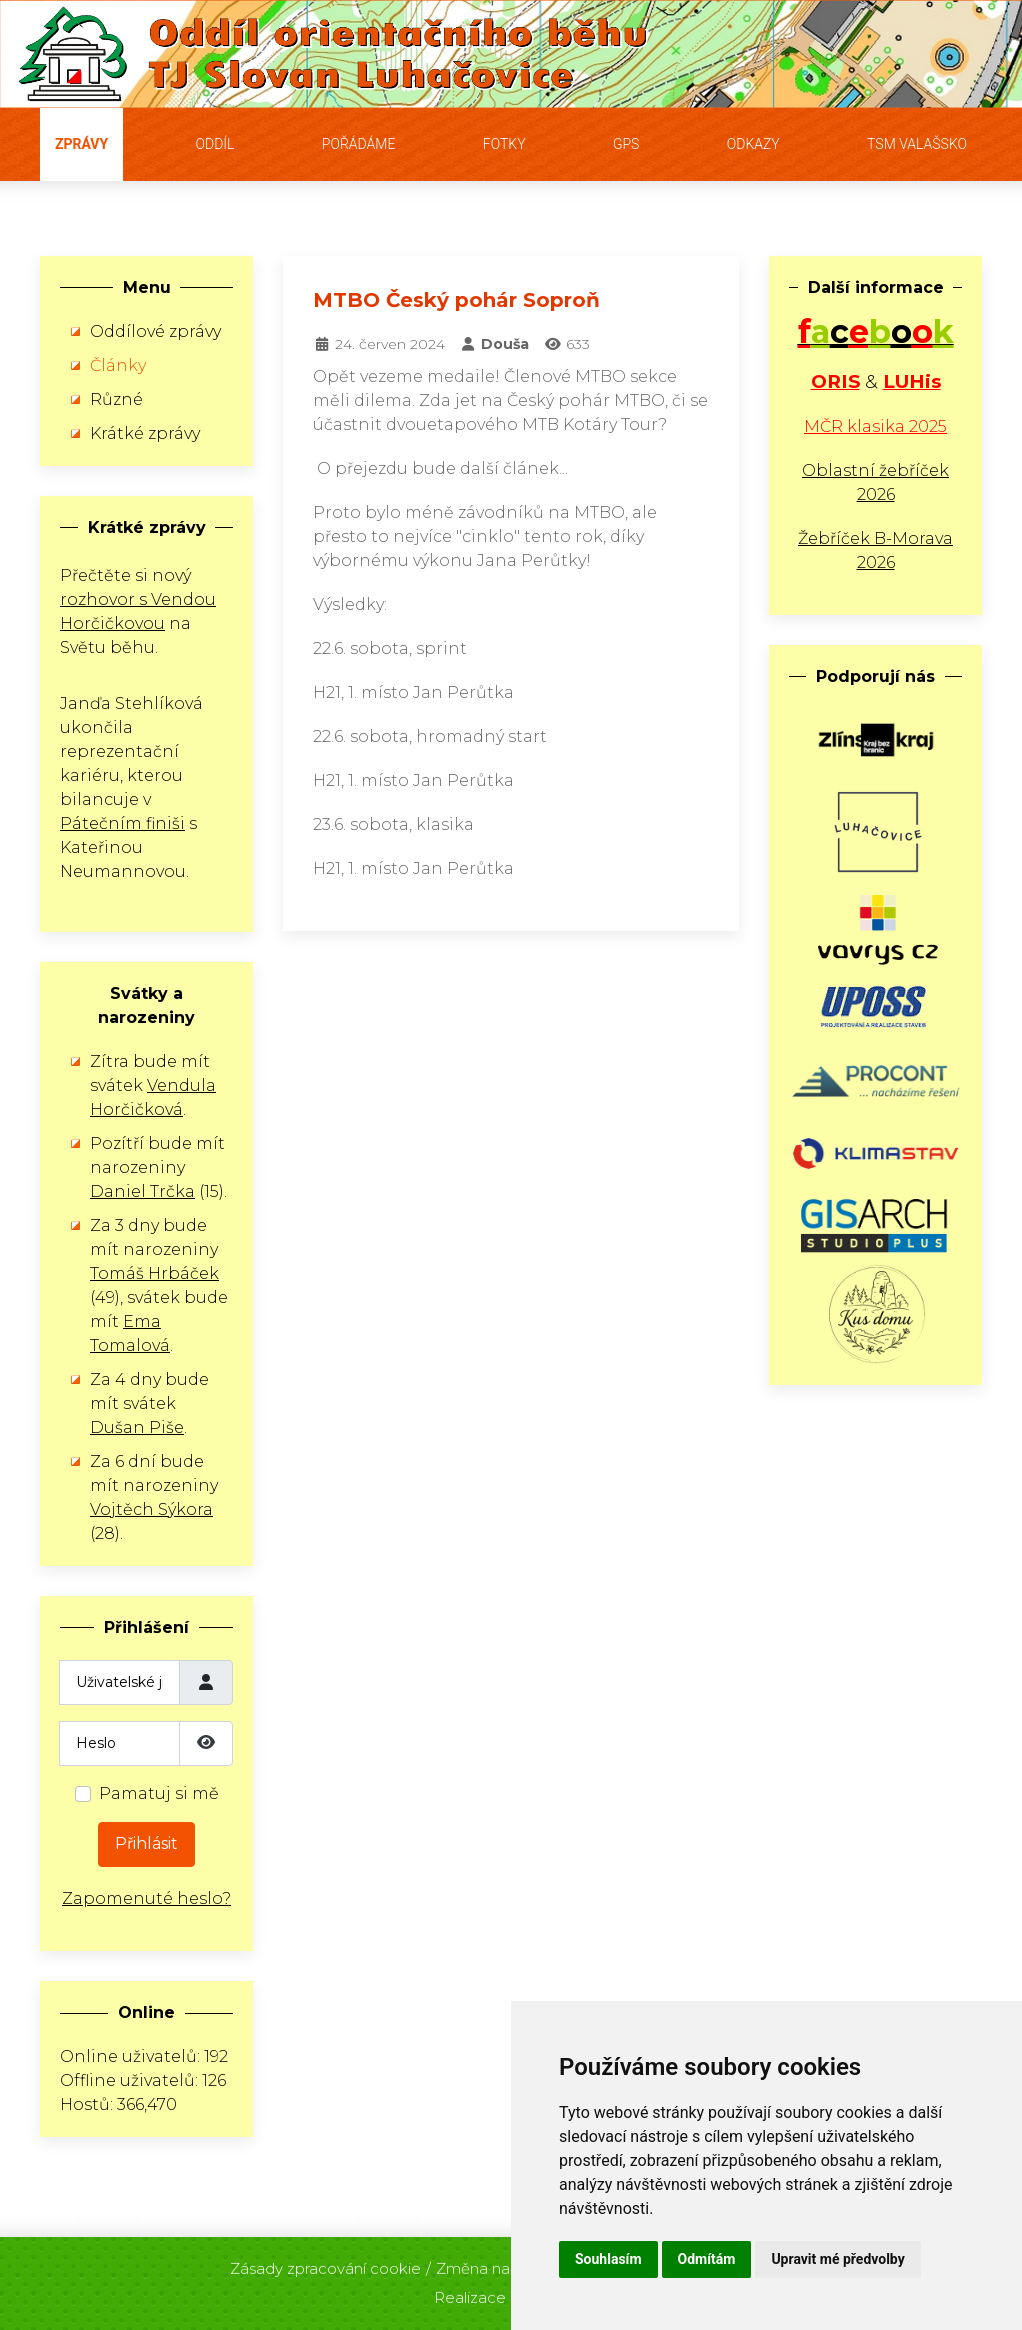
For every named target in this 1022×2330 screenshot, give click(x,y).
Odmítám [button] (707, 2259)
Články (118, 365)
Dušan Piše (137, 1427)
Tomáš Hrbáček (154, 1273)
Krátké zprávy (145, 433)
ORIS (835, 381)
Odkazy (753, 144)
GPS (626, 144)
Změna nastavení (499, 2262)
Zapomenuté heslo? (146, 1898)
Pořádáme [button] (359, 144)
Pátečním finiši (122, 823)
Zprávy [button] (81, 144)
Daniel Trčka (142, 1191)
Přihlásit (146, 1843)
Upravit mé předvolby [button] (837, 2259)
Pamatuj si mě (159, 1793)
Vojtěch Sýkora (151, 1509)
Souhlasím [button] (608, 2259)
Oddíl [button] (215, 144)
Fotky (504, 144)
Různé (116, 399)
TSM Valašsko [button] (917, 144)
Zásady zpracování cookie (325, 2262)
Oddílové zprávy (155, 331)
